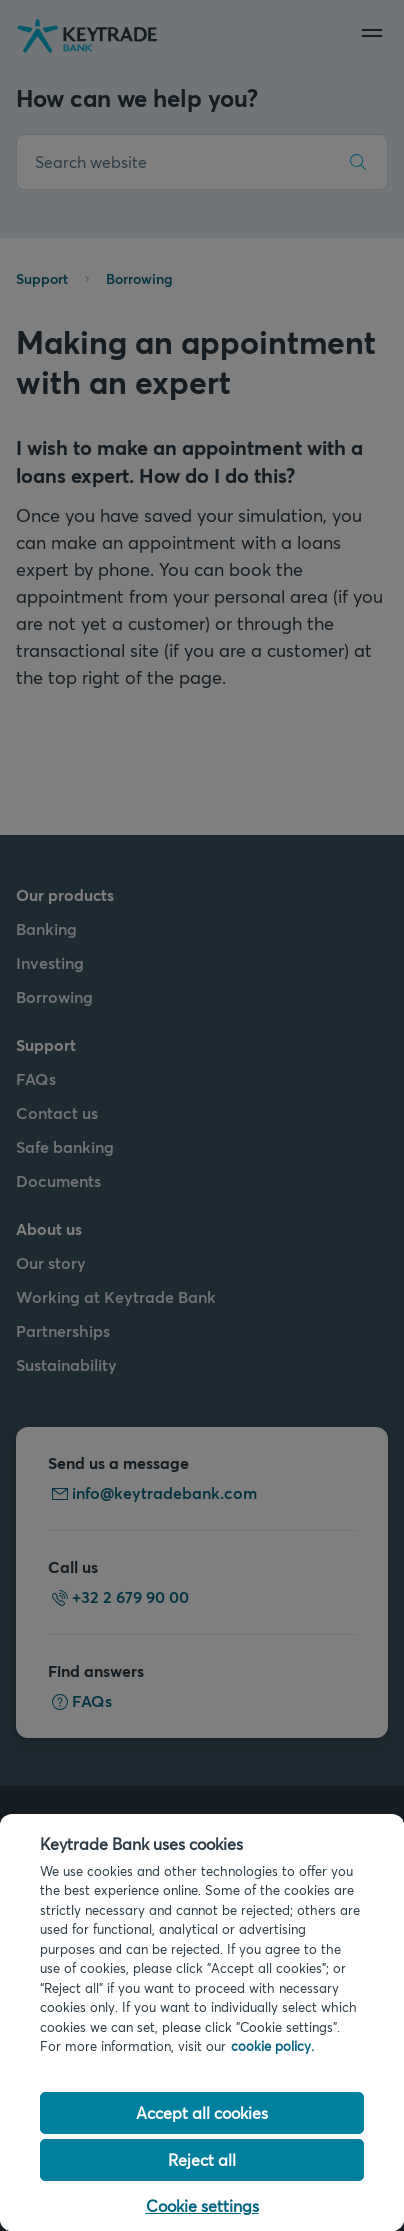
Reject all (202, 2159)
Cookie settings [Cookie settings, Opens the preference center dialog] (202, 2205)
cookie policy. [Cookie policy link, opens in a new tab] (272, 2046)
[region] (202, 2022)
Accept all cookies (202, 2112)
